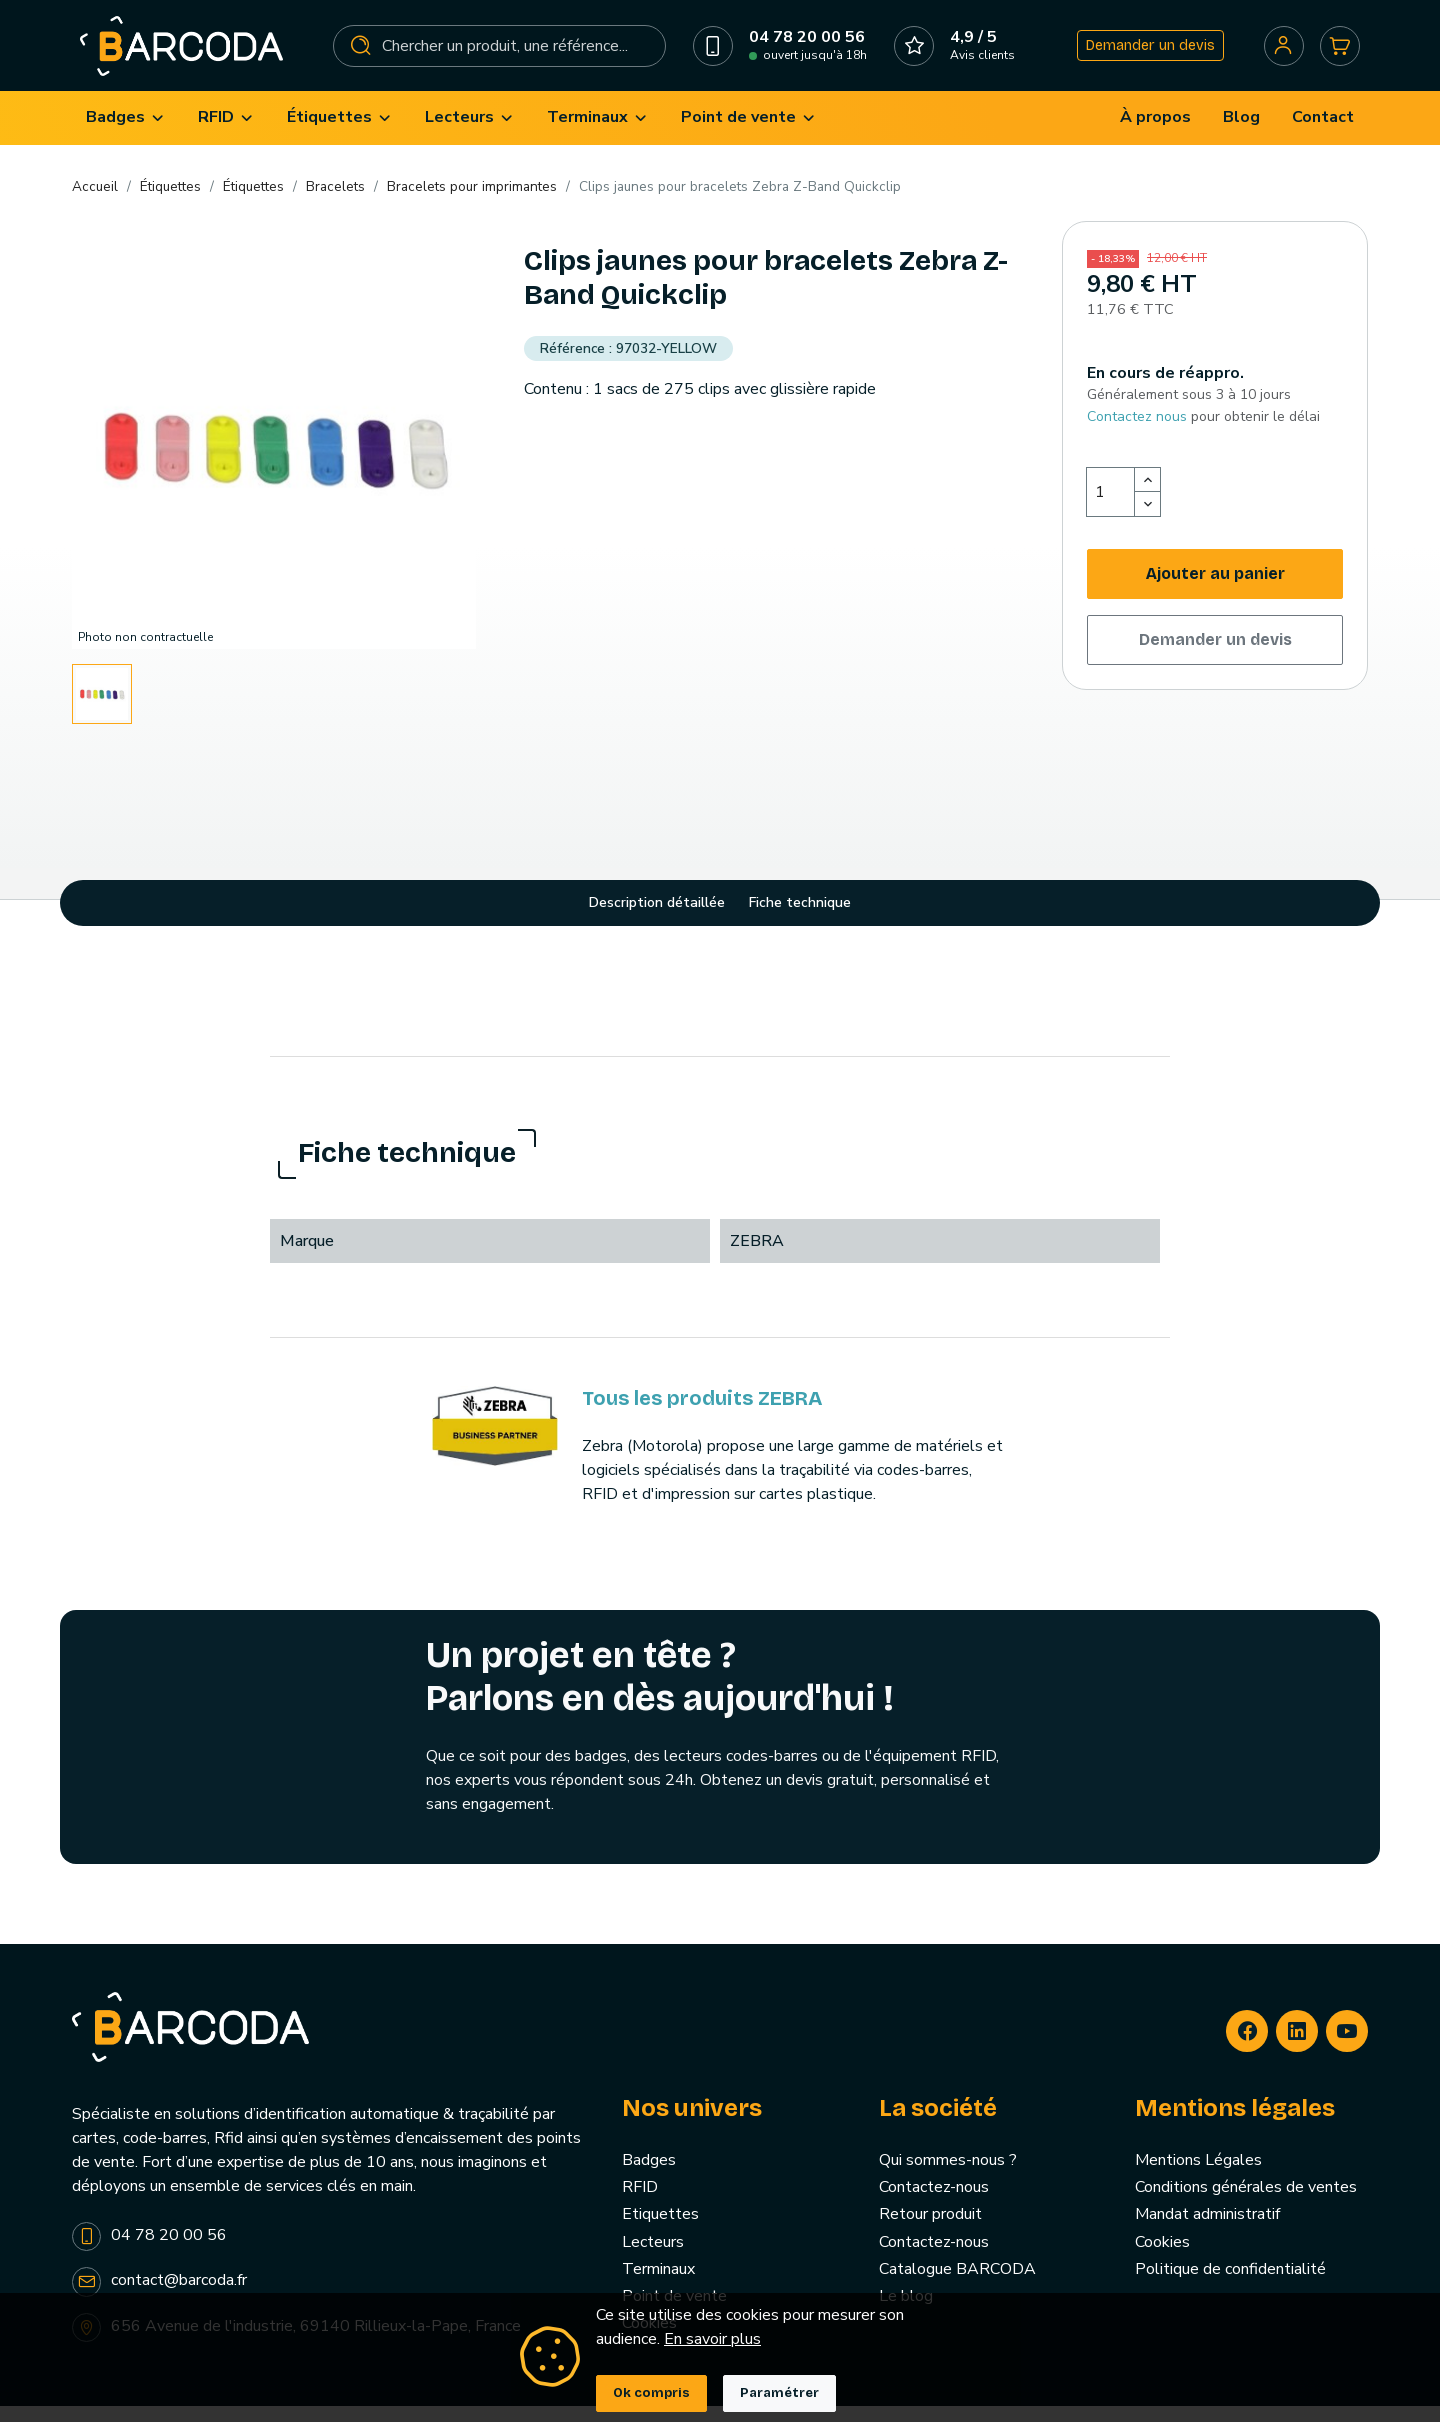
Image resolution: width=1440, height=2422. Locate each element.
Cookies (1162, 2258)
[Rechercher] (500, 54)
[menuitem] (126, 134)
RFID (640, 2204)
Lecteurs (653, 2258)
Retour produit (930, 2231)
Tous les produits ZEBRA (702, 1414)
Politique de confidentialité (1230, 2285)
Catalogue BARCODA (957, 2285)
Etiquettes (660, 2231)
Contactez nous (1137, 432)
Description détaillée (657, 919)
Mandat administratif (1207, 2231)
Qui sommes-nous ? (948, 2177)
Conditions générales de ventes (1246, 2204)
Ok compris (651, 2393)
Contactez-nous (934, 2204)
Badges (649, 2177)
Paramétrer (779, 2393)
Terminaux (658, 2285)
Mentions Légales (1198, 2177)
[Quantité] (1111, 509)
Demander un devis (1144, 53)
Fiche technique (800, 919)
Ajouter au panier (1215, 590)
